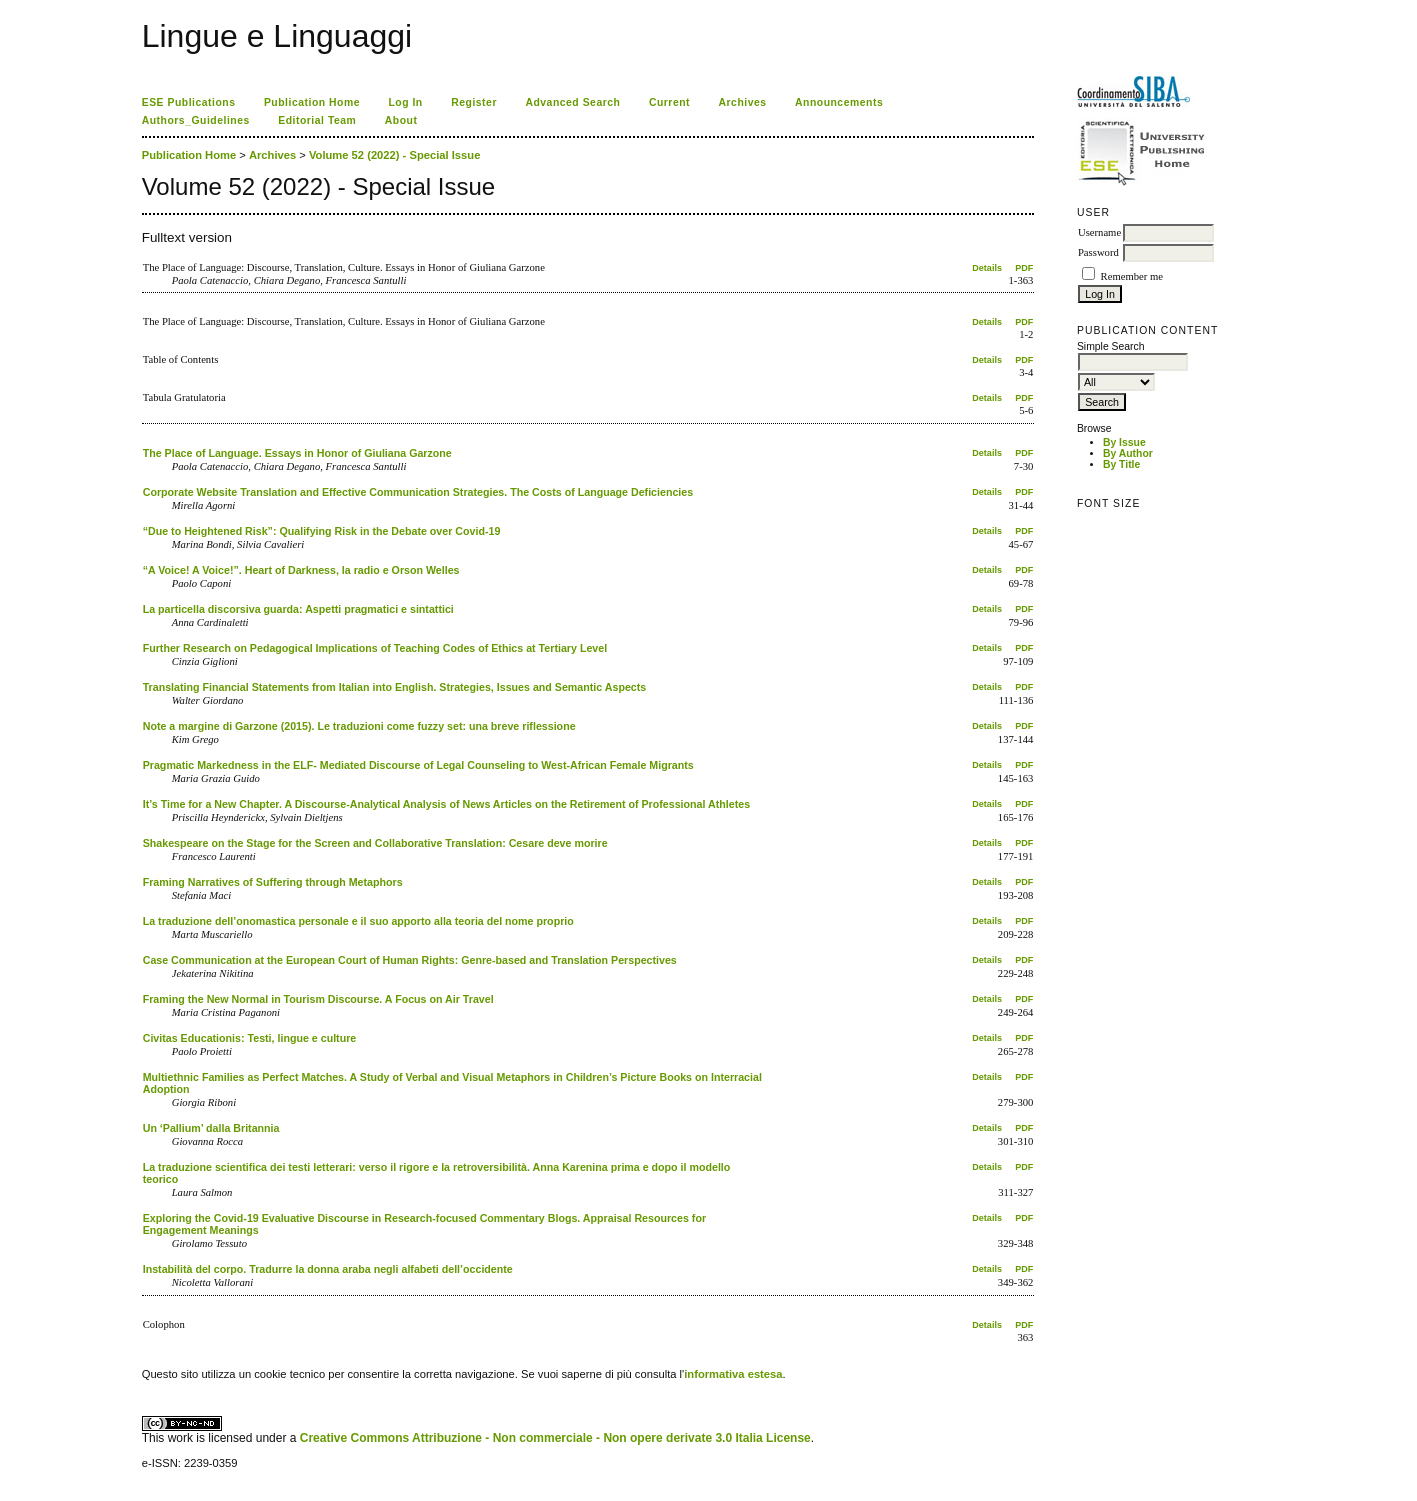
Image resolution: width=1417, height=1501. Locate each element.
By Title (1121, 464)
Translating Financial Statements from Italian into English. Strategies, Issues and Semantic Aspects (395, 687)
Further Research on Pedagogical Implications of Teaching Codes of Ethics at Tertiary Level (375, 648)
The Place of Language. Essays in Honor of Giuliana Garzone (297, 453)
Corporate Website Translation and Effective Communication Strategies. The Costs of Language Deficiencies (418, 492)
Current (669, 102)
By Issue (1124, 442)
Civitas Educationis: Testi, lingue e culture (250, 1038)
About (401, 120)
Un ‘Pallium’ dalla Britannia (211, 1128)
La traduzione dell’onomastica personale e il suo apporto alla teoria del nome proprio (358, 921)
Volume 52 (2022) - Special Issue (394, 155)
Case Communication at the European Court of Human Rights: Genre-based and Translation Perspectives (410, 960)
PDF (1024, 268)
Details (987, 268)
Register (474, 102)
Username (1099, 232)
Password (1098, 252)
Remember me (1132, 276)
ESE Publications (189, 102)
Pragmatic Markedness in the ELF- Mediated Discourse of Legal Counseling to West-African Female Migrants (418, 765)
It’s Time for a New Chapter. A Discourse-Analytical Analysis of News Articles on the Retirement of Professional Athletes (446, 804)
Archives (743, 102)
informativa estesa (733, 1374)
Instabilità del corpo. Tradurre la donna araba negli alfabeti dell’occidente (328, 1269)
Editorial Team (317, 120)
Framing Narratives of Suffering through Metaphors (273, 882)
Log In (405, 102)
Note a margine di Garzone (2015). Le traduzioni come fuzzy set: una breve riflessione (359, 726)
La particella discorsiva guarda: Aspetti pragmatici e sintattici (298, 609)
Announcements (839, 102)
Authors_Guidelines (196, 120)
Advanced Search (572, 102)
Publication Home (312, 102)
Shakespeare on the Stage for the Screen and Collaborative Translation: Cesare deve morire (375, 843)
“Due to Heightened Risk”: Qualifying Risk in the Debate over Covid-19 (322, 531)
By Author (1128, 453)
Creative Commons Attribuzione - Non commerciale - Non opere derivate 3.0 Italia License (555, 1438)
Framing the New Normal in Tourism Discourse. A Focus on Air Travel (318, 999)
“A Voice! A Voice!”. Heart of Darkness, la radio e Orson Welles (301, 570)
